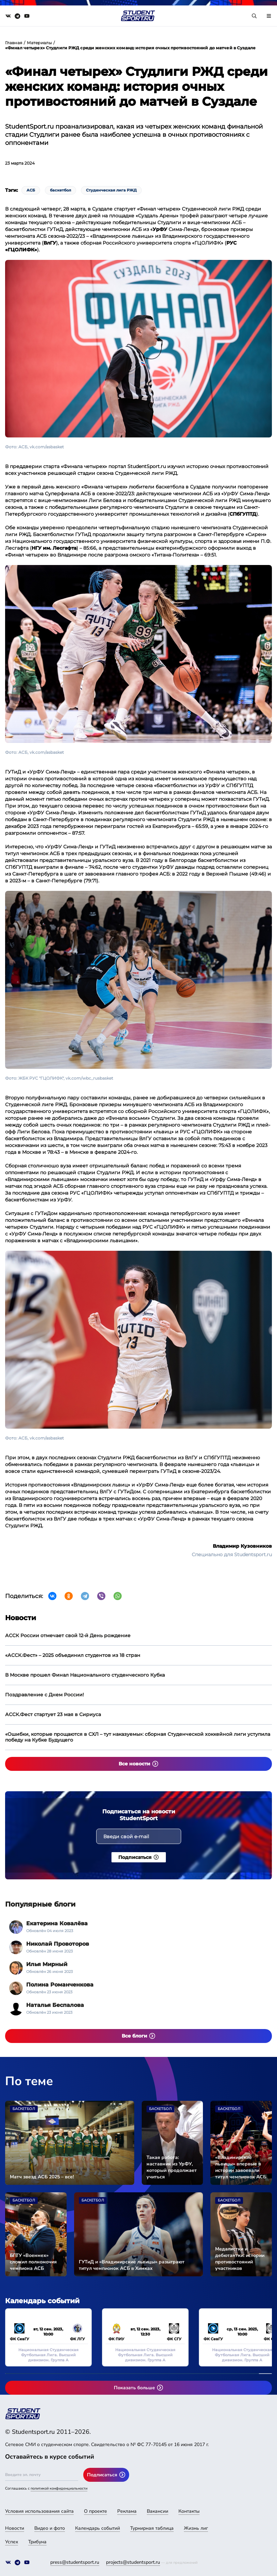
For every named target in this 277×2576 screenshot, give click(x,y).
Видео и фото (49, 2528)
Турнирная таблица (152, 2528)
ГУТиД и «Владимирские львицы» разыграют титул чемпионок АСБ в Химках (132, 2265)
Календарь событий (97, 2528)
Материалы (39, 42)
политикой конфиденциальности (59, 2488)
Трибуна (37, 2542)
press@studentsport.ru (74, 2562)
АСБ (31, 190)
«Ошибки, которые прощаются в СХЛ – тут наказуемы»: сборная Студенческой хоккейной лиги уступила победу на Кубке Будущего (137, 1737)
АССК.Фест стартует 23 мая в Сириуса (53, 1714)
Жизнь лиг (196, 2528)
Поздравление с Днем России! (44, 1695)
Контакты (189, 2511)
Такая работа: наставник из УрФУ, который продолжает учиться (171, 2167)
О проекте (95, 2511)
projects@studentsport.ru (133, 2562)
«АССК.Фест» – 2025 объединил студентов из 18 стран (72, 1655)
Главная (13, 42)
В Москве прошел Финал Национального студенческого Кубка (85, 1675)
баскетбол (60, 190)
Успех (11, 2542)
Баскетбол (24, 2108)
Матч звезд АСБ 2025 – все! (42, 2177)
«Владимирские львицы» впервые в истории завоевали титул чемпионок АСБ (240, 2167)
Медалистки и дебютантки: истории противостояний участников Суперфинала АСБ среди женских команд (239, 2259)
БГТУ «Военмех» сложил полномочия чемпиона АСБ (33, 2262)
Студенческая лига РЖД (111, 190)
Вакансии (157, 2511)
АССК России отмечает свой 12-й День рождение (68, 1635)
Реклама (127, 2511)
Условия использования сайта (39, 2511)
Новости (14, 2528)
